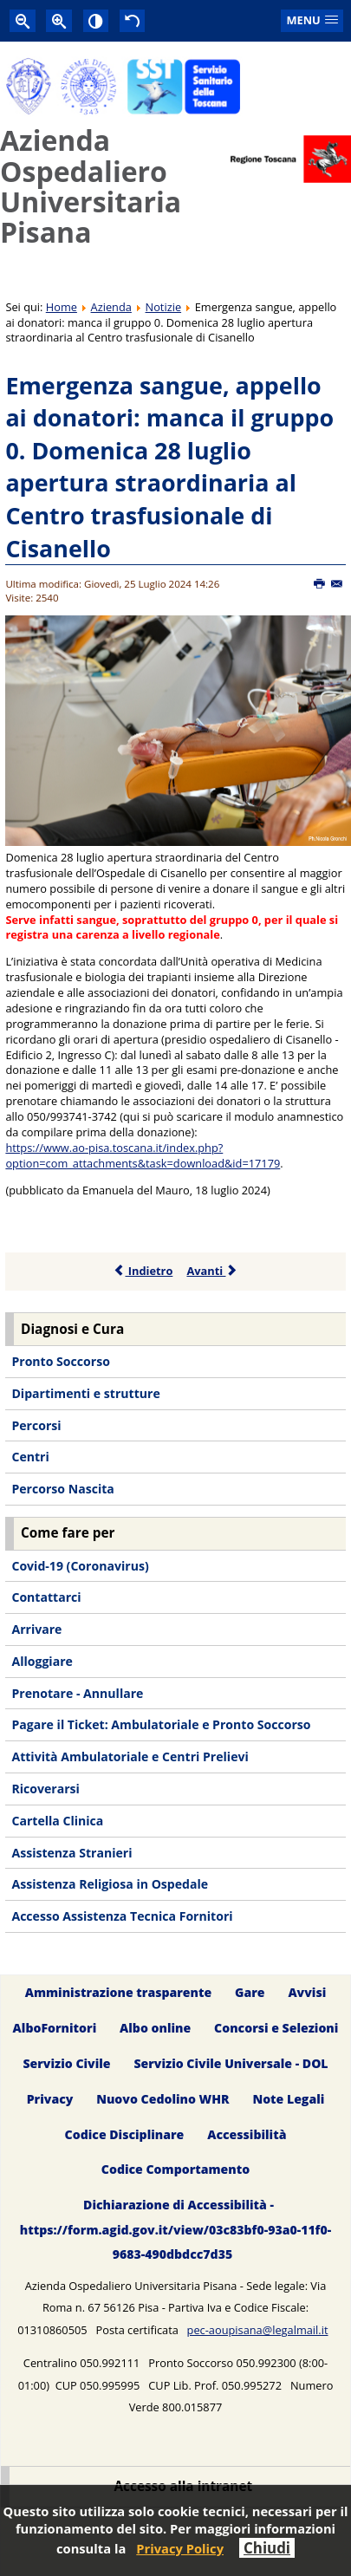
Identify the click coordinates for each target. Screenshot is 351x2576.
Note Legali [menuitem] (288, 2099)
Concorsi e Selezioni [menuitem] (276, 2028)
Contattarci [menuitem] (46, 1597)
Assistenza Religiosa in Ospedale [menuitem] (109, 1884)
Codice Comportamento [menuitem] (175, 2170)
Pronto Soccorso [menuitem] (60, 1361)
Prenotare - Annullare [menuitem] (77, 1693)
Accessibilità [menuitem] (246, 2134)
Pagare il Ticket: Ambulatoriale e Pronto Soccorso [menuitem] (160, 1724)
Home (61, 307)
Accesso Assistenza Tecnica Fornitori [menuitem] (121, 1916)
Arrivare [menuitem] (36, 1629)
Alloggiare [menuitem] (41, 1661)
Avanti (211, 1270)
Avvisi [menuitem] (307, 1992)
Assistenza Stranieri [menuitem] (71, 1852)
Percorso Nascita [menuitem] (62, 1488)
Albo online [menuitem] (155, 2028)
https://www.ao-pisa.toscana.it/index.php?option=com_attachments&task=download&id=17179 (142, 1155)
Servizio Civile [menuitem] (66, 2063)
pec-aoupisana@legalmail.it (257, 2330)
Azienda (111, 307)
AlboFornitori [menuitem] (55, 2028)
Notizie (164, 307)
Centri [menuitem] (30, 1456)
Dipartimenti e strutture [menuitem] (85, 1393)
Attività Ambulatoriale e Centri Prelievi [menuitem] (129, 1756)
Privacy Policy (180, 2548)
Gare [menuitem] (250, 1992)
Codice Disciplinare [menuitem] (125, 2134)
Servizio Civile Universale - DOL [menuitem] (230, 2063)
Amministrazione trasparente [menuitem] (118, 1992)
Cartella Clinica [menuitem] (57, 1820)
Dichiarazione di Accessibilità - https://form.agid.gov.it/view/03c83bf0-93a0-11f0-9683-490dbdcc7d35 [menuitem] (175, 2229)
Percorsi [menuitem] (36, 1425)
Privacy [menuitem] (50, 2099)
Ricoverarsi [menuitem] (45, 1788)
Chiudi (267, 2548)
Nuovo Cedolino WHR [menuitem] (162, 2099)
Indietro (143, 1270)
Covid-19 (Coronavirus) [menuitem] (79, 1566)
